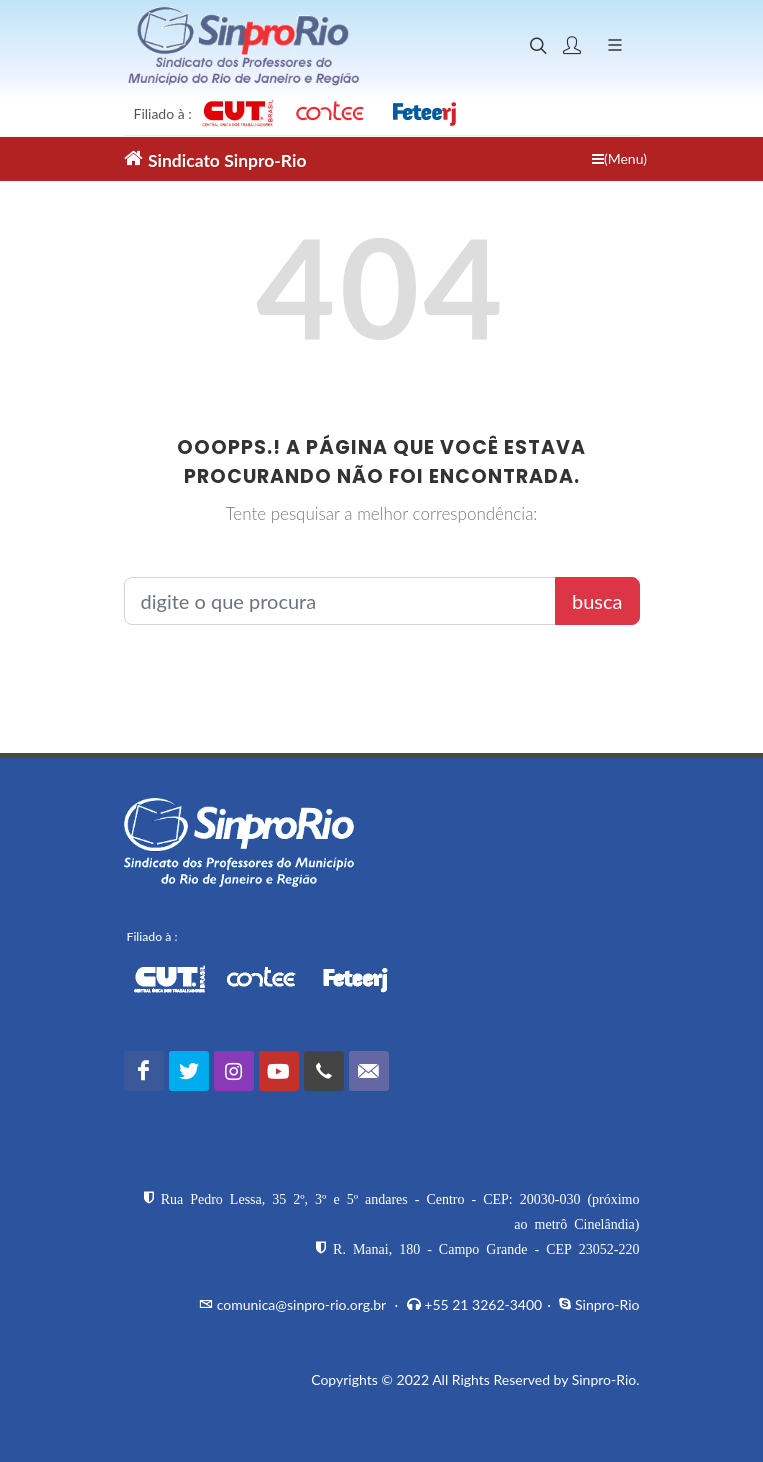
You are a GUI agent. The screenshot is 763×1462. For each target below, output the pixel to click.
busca (597, 601)
